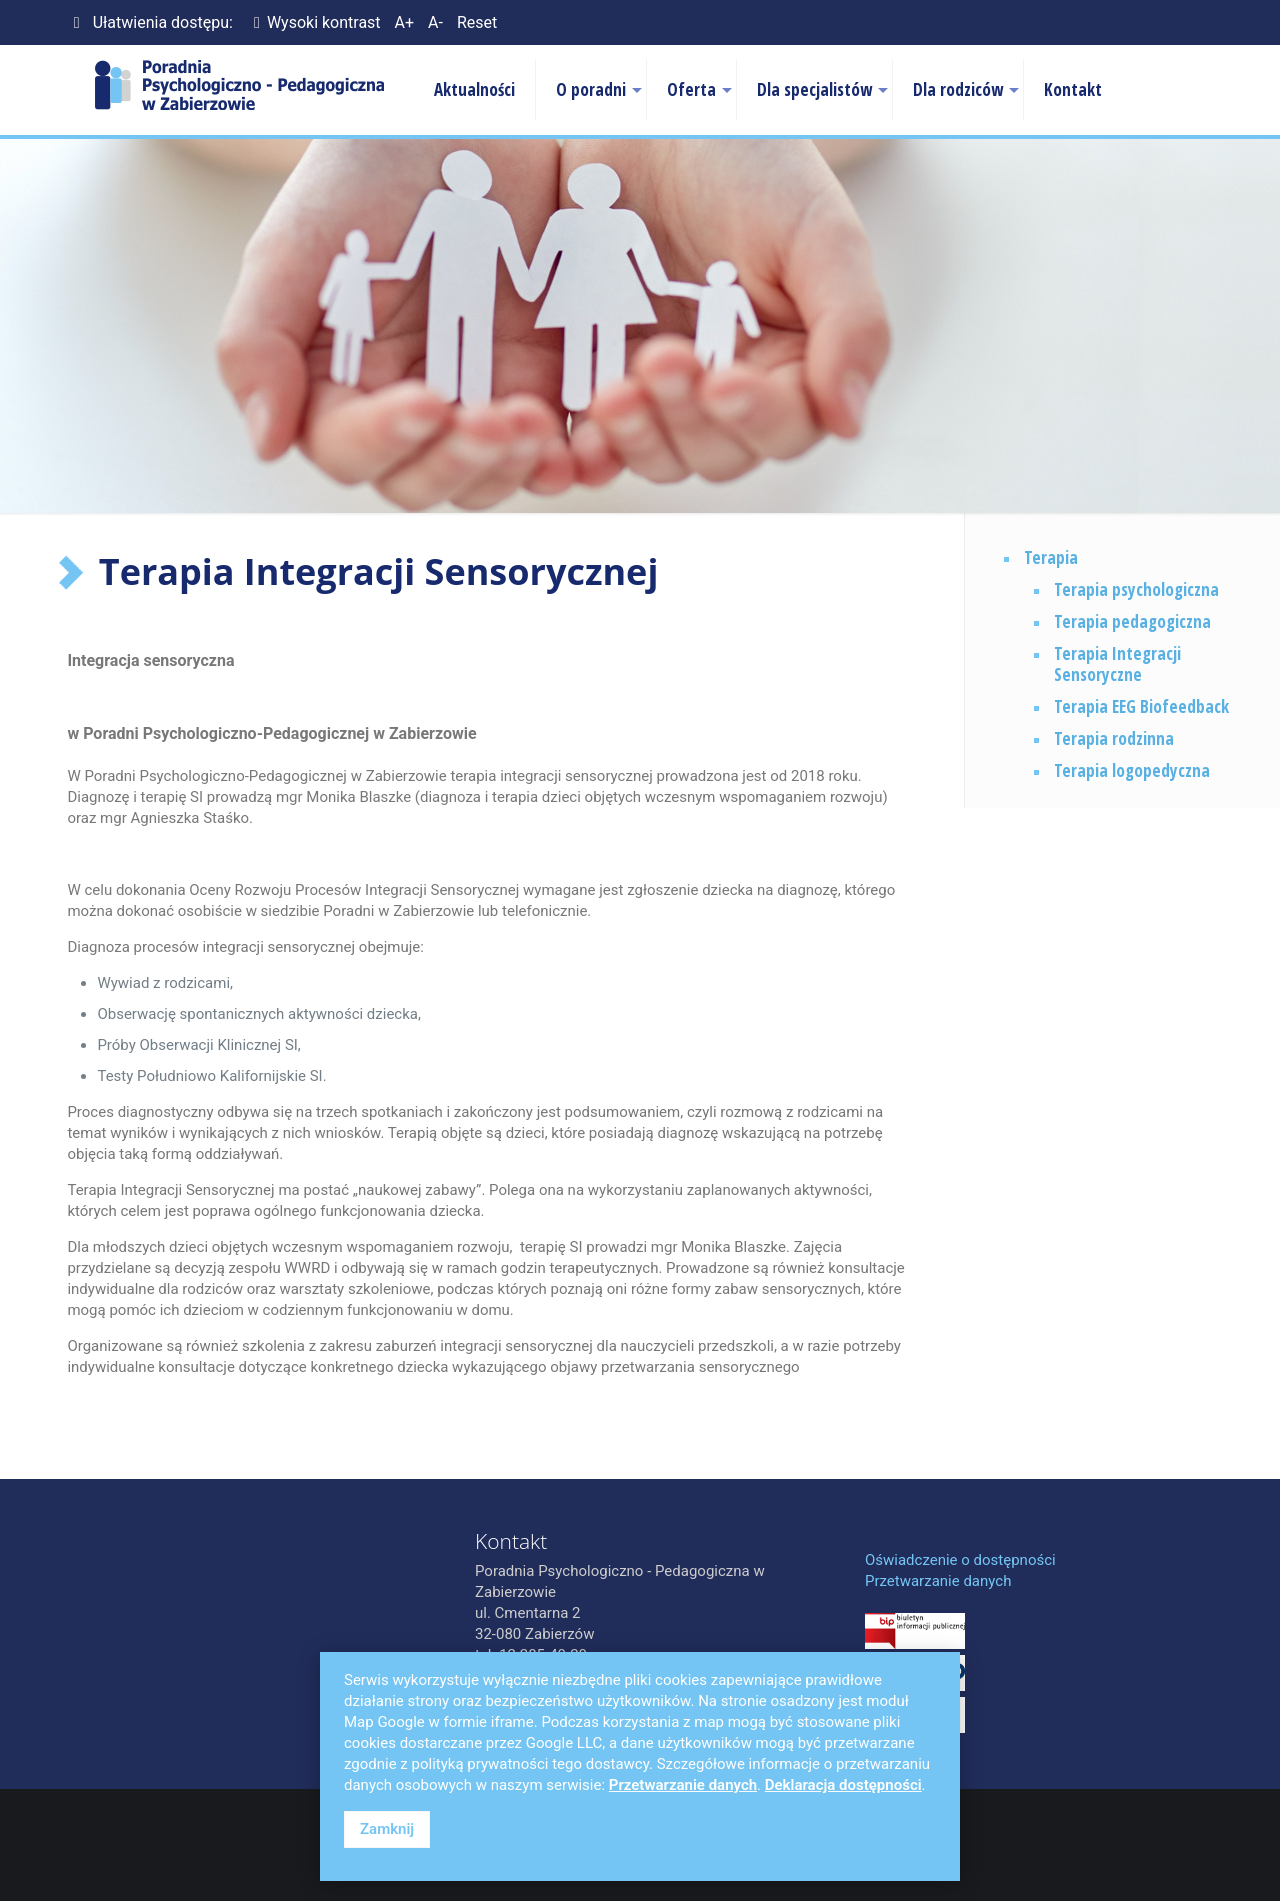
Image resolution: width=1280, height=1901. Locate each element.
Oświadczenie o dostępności (960, 1560)
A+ (405, 22)
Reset (477, 22)
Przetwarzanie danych (938, 1581)
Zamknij (387, 1829)
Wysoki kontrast (314, 22)
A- (435, 22)
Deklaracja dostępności (843, 1785)
